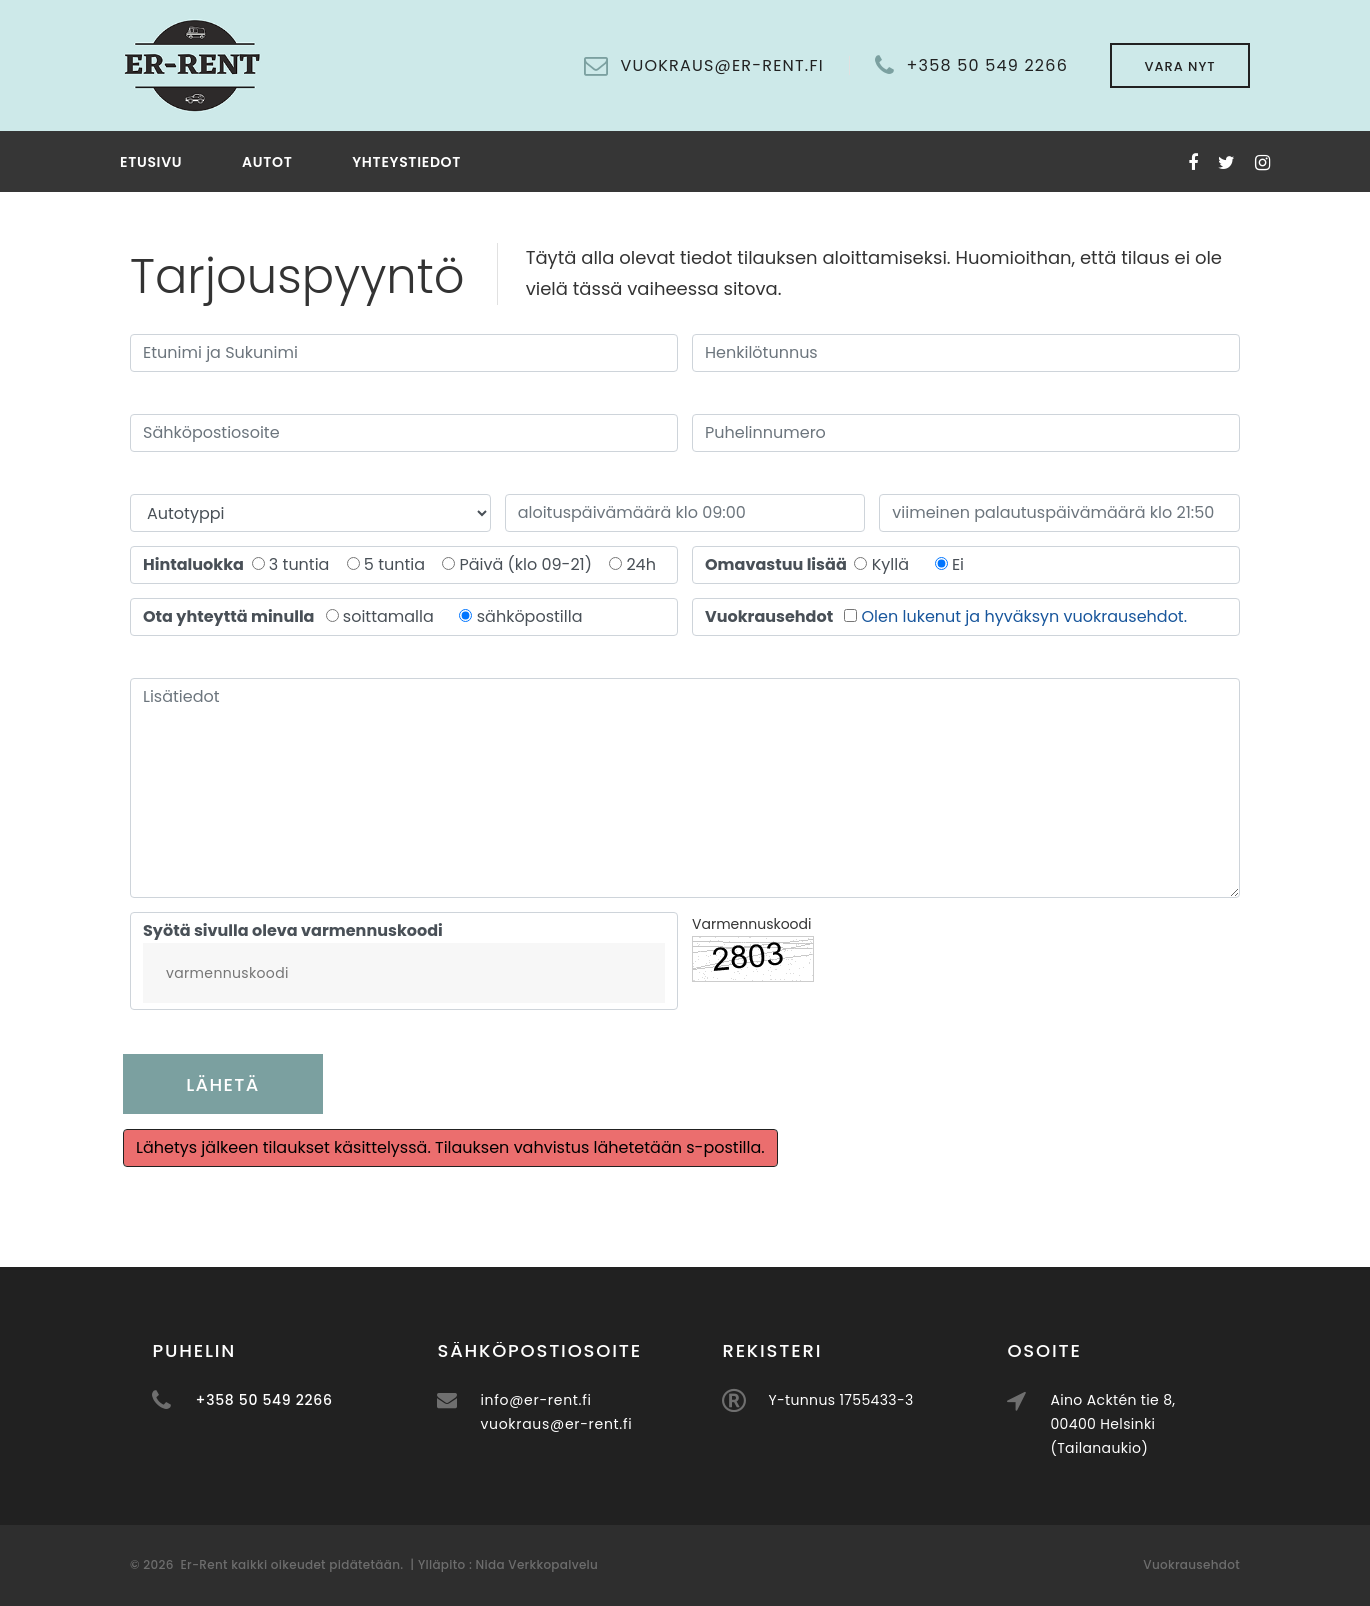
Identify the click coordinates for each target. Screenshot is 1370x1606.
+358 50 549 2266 (987, 66)
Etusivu (151, 162)
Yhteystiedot (406, 162)
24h (641, 564)
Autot (267, 162)
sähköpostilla (530, 616)
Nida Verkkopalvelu (535, 1564)
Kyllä (890, 564)
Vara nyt (1179, 66)
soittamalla (388, 616)
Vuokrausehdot (1191, 1564)
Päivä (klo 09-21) (531, 564)
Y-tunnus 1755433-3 (906, 1400)
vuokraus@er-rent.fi (622, 1424)
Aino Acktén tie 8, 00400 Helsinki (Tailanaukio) (1178, 1424)
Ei (958, 564)
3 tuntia (305, 564)
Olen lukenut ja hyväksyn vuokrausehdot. (1025, 616)
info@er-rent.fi (601, 1400)
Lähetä (222, 1084)
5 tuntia (401, 564)
